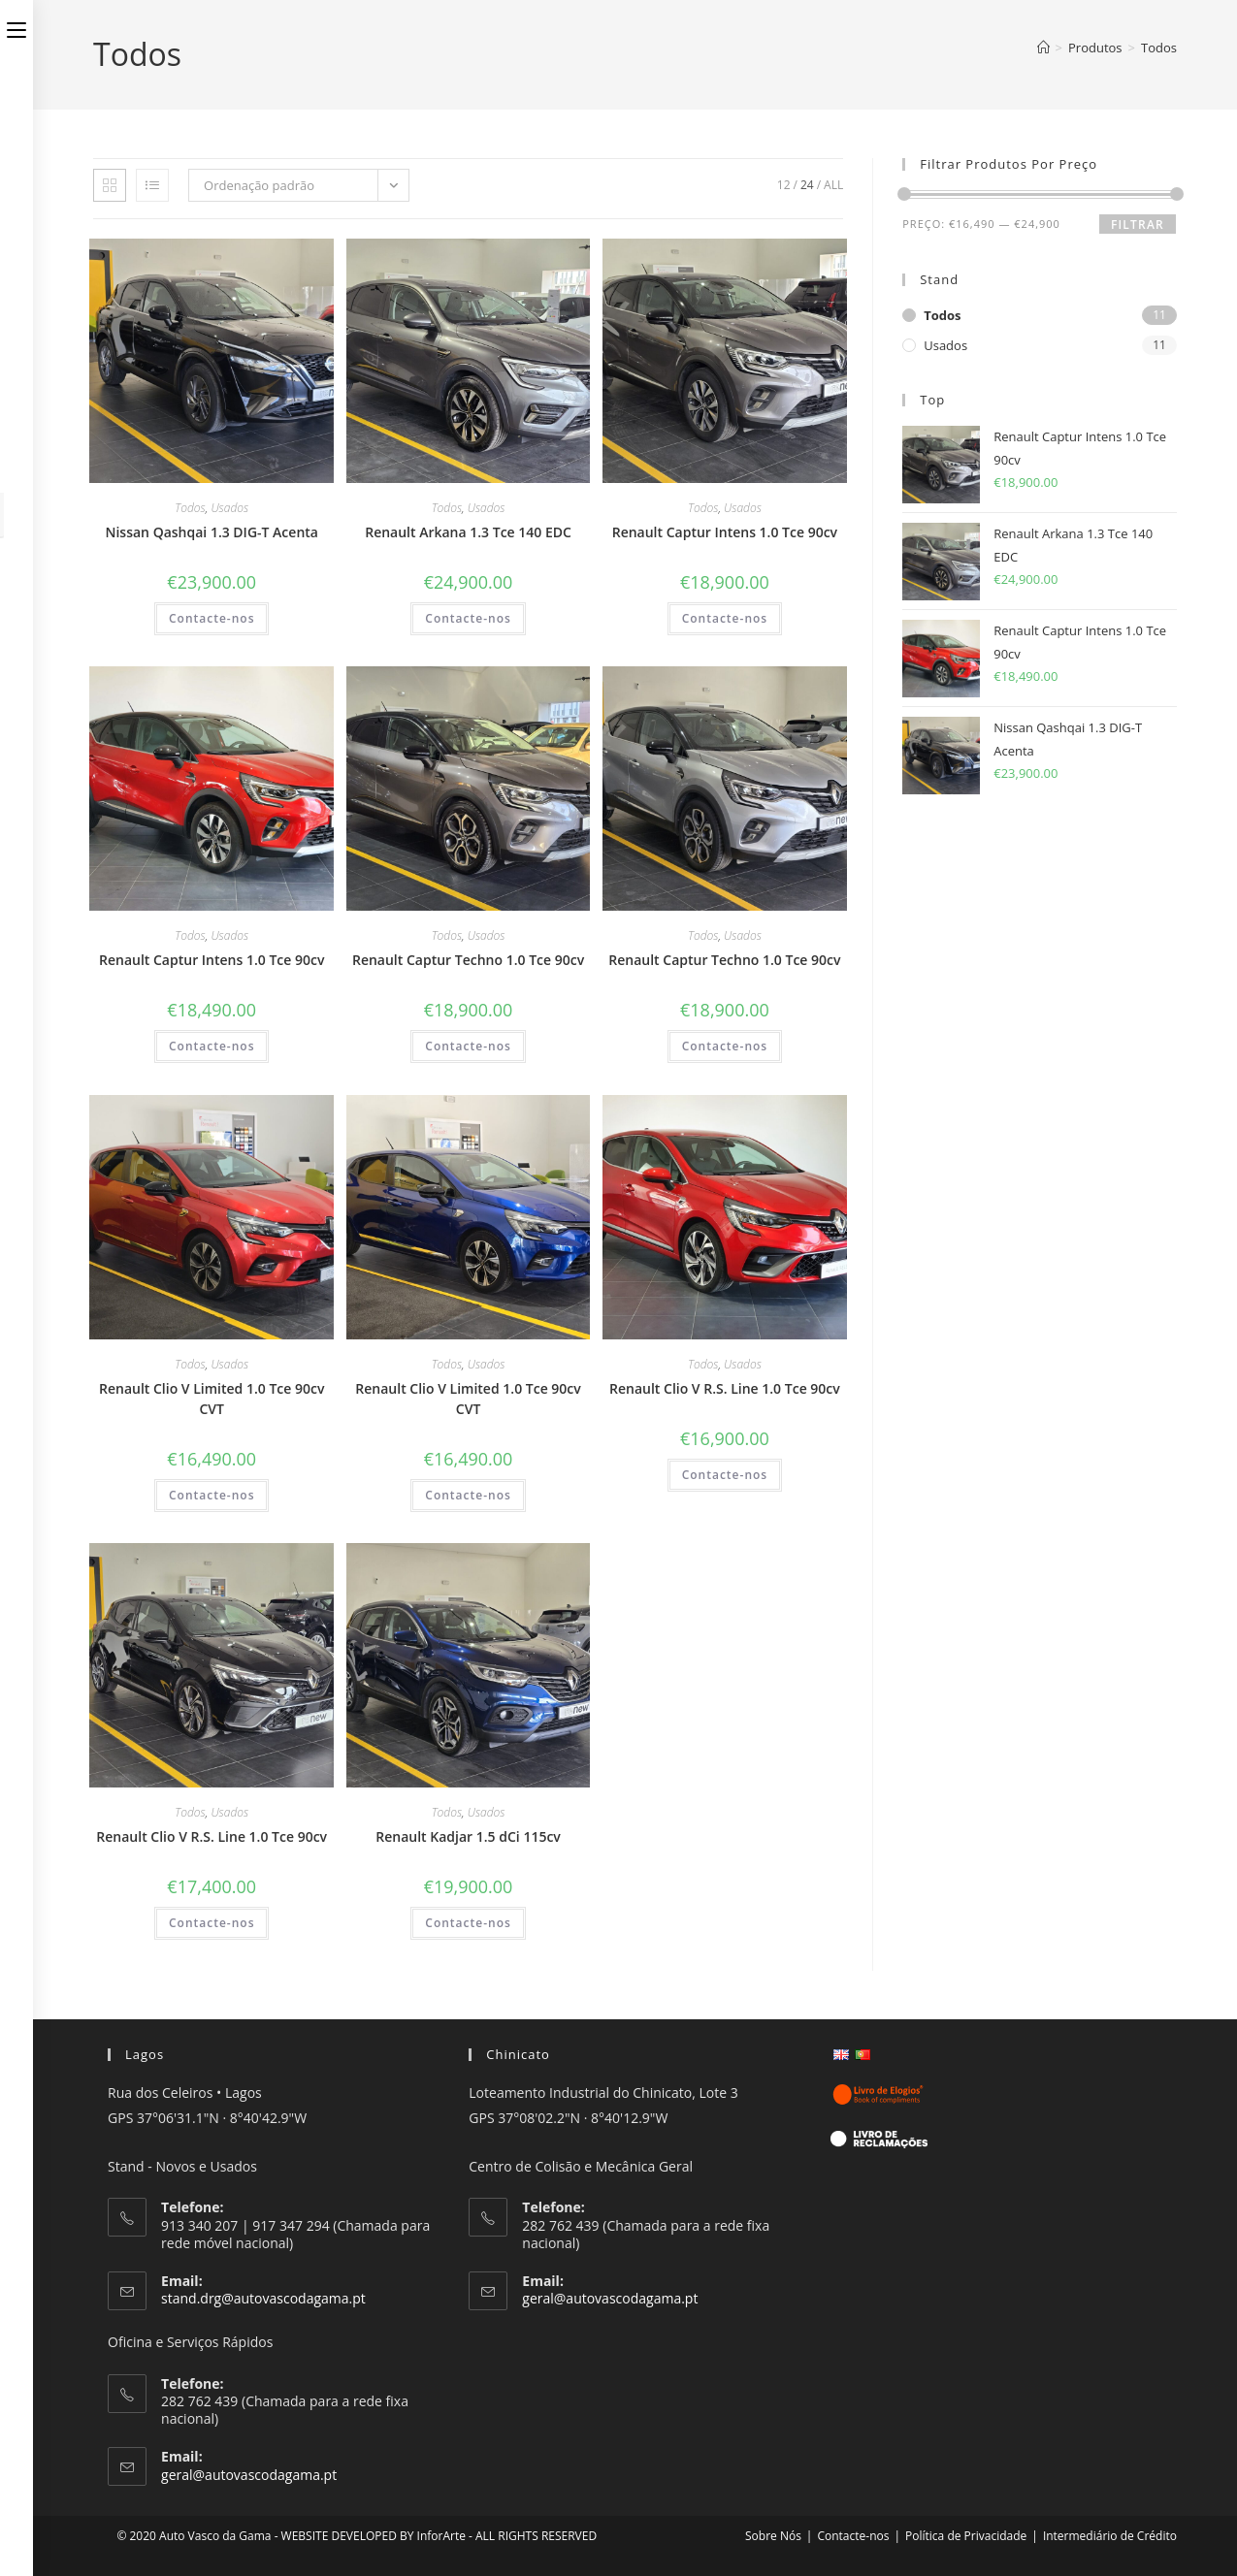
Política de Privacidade (965, 2536)
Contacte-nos (212, 618)
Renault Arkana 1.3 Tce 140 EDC (468, 532)
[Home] (1043, 47)
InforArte (441, 2536)
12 (784, 185)
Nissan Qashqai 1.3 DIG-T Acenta (212, 532)
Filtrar (1137, 224)
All (833, 185)
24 (807, 185)
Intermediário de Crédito (1110, 2536)
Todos (1159, 47)
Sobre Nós (773, 2536)
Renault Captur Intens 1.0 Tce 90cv (724, 532)
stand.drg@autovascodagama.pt (263, 2298)
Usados (229, 507)
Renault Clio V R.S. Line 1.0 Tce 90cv (724, 1388)
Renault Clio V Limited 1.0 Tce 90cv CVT (211, 1398)
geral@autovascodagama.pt (249, 2474)
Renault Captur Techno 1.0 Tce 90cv (468, 959)
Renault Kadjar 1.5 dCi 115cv (468, 1836)
